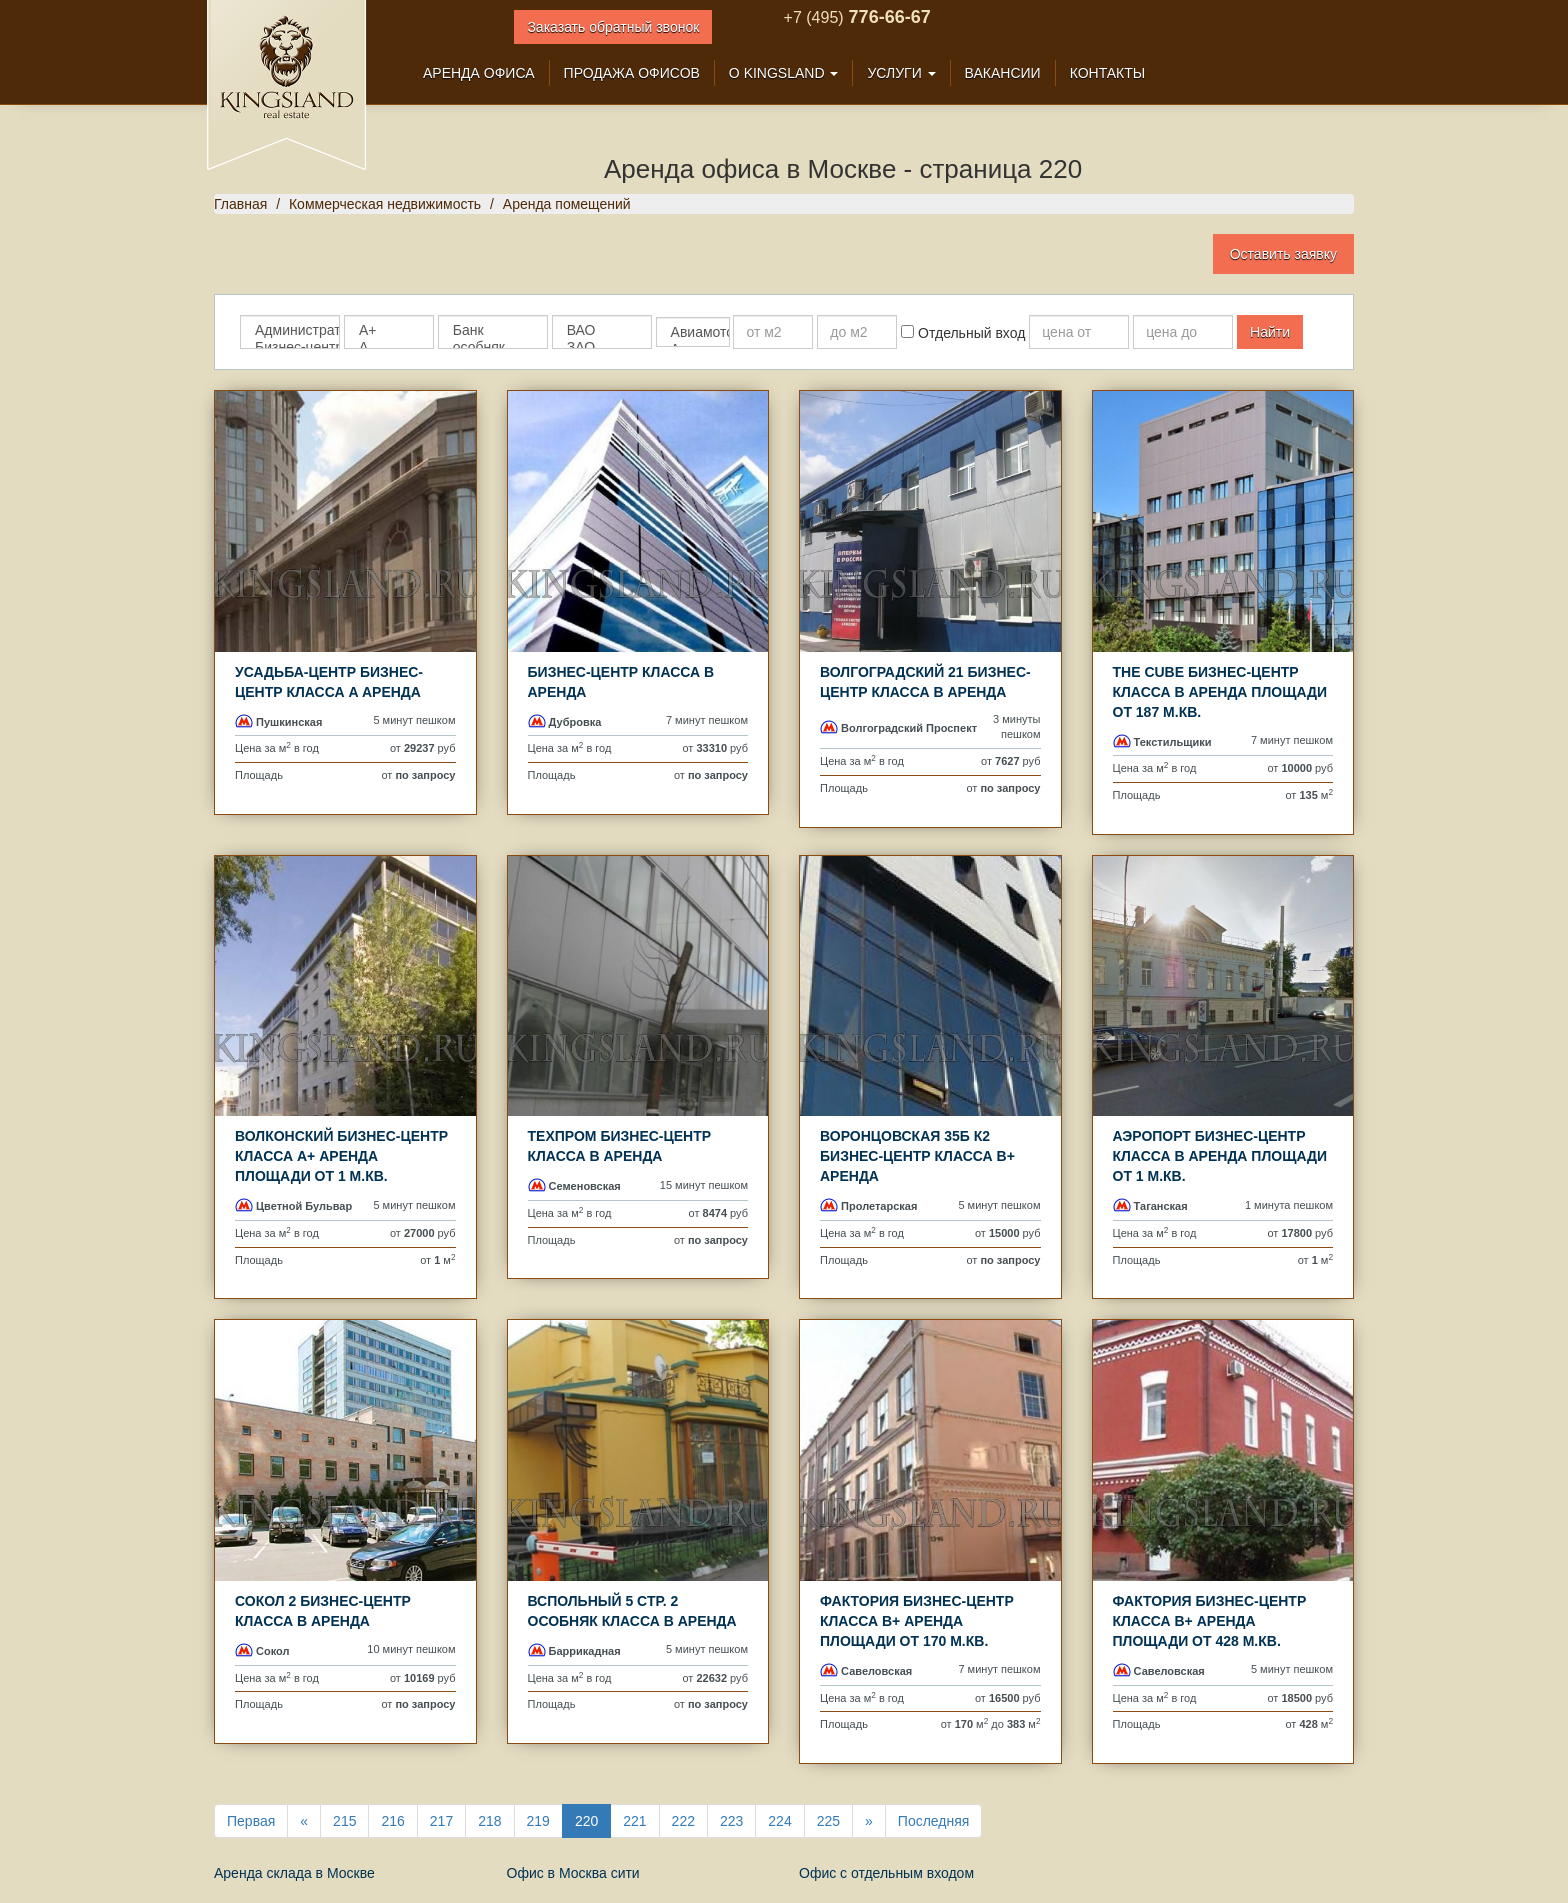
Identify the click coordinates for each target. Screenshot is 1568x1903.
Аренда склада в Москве (294, 1873)
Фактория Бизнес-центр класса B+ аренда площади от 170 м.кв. (917, 1621)
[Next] (869, 1821)
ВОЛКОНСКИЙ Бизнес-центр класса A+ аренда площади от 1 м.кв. (341, 1156)
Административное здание (290, 330)
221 (634, 1821)
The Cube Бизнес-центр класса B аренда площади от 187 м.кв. (1220, 692)
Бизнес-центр (290, 347)
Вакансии (1003, 73)
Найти (1270, 332)
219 (538, 1821)
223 (731, 1821)
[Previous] (304, 1821)
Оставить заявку (1283, 254)
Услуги (901, 73)
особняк (493, 347)
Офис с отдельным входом (886, 1873)
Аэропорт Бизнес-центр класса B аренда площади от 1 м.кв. (1220, 1156)
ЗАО (602, 347)
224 (779, 1821)
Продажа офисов (632, 73)
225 (828, 1821)
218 (489, 1821)
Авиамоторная (693, 332)
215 (344, 1821)
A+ (389, 330)
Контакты (1108, 73)
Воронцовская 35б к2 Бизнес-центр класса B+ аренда (917, 1156)
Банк (493, 330)
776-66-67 (887, 17)
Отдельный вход (963, 333)
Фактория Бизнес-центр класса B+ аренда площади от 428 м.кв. (1210, 1621)
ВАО (602, 330)
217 (441, 1821)
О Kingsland (784, 73)
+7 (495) (814, 17)
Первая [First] (251, 1821)
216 (392, 1821)
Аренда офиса (479, 73)
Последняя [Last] (934, 1821)
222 (683, 1821)
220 (586, 1821)
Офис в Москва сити (573, 1873)
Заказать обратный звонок (613, 27)
